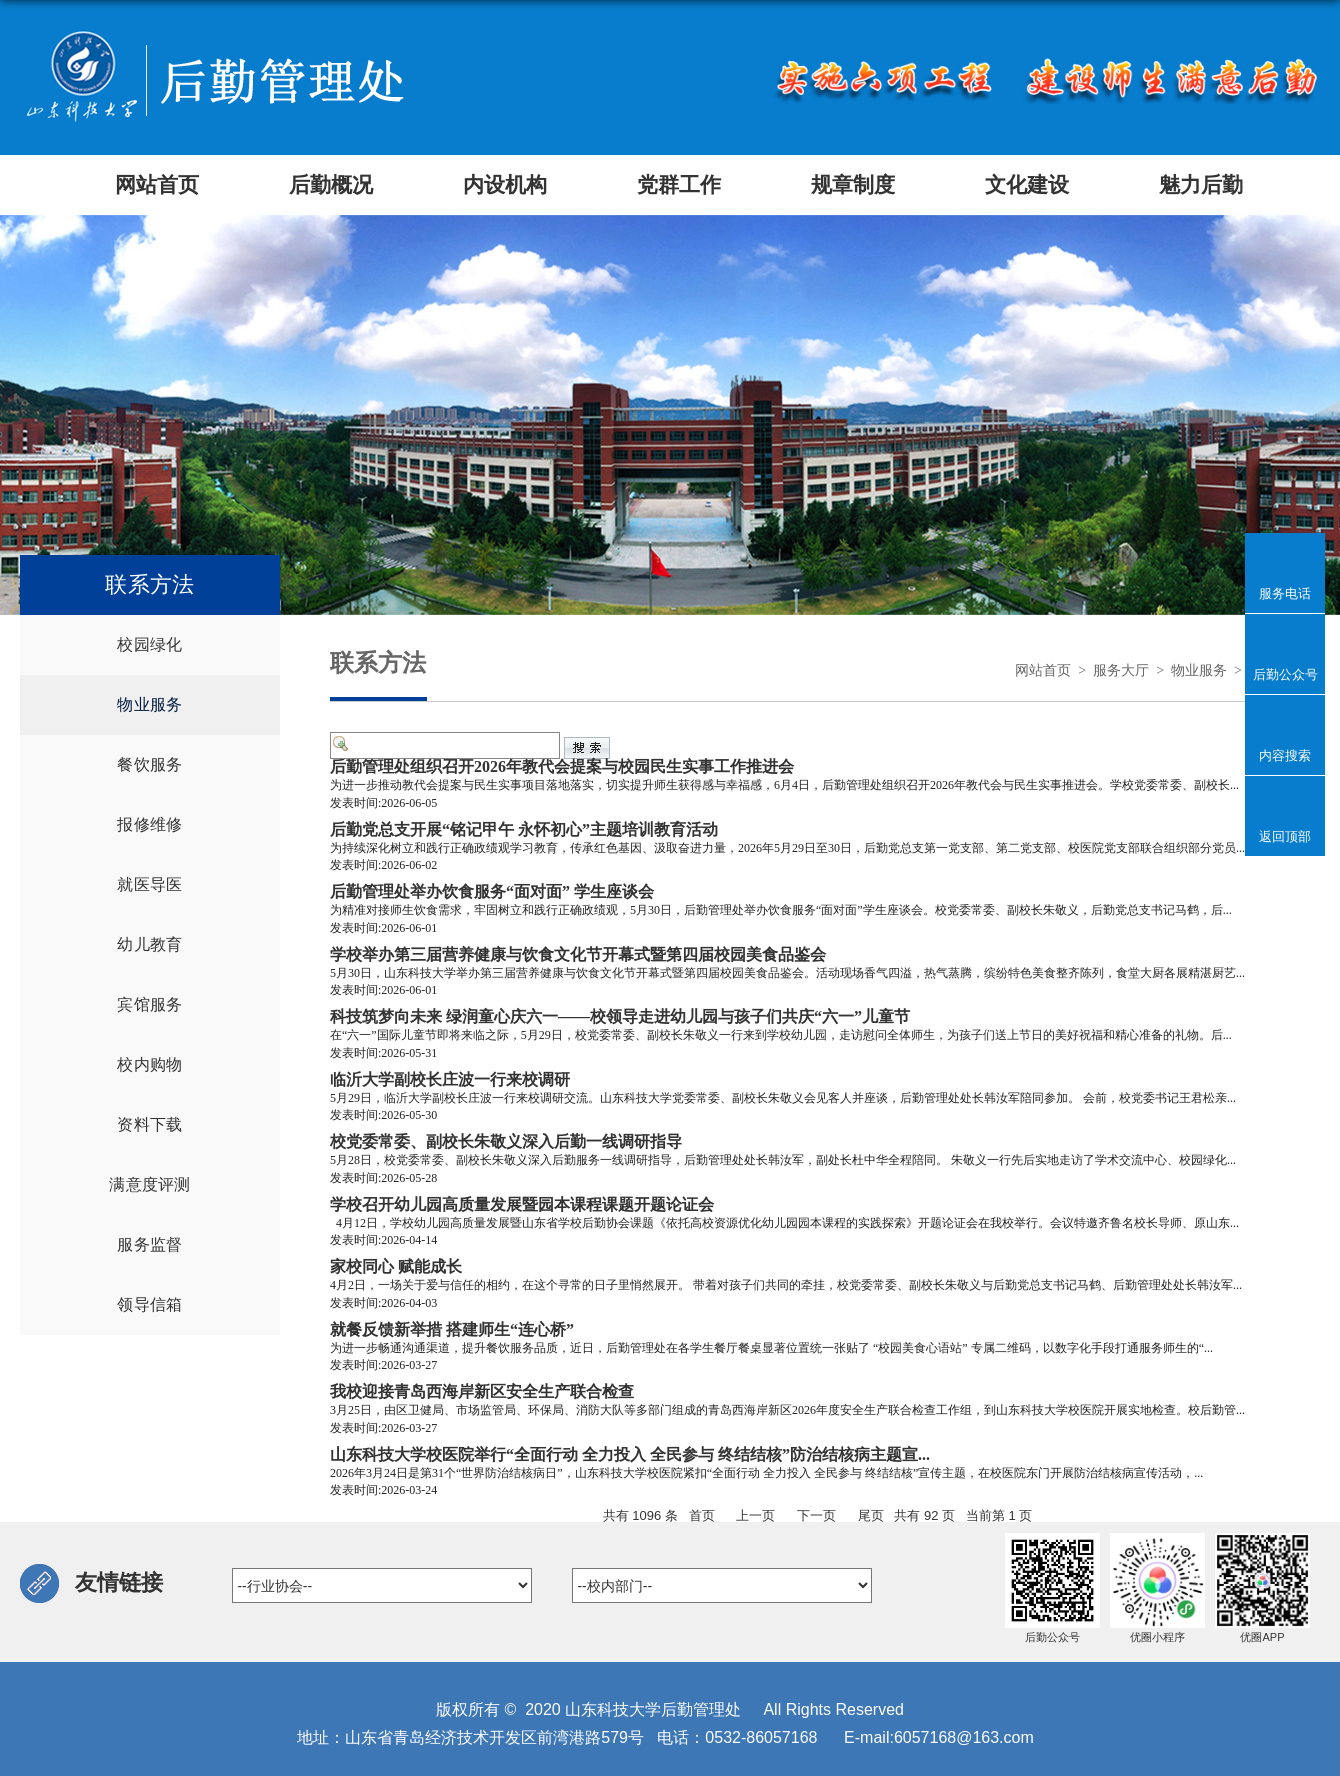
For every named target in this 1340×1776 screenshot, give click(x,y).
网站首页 (1043, 670)
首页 (702, 1515)
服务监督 (149, 1244)
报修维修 (149, 824)
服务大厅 (1121, 670)
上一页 (755, 1515)
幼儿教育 (149, 944)
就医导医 (149, 884)
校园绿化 (149, 644)
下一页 (816, 1515)
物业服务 (149, 704)
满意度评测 (150, 1184)
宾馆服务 (149, 1004)
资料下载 (149, 1124)
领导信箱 (149, 1304)
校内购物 (149, 1064)
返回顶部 (1285, 836)
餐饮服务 (149, 764)
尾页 (871, 1515)
